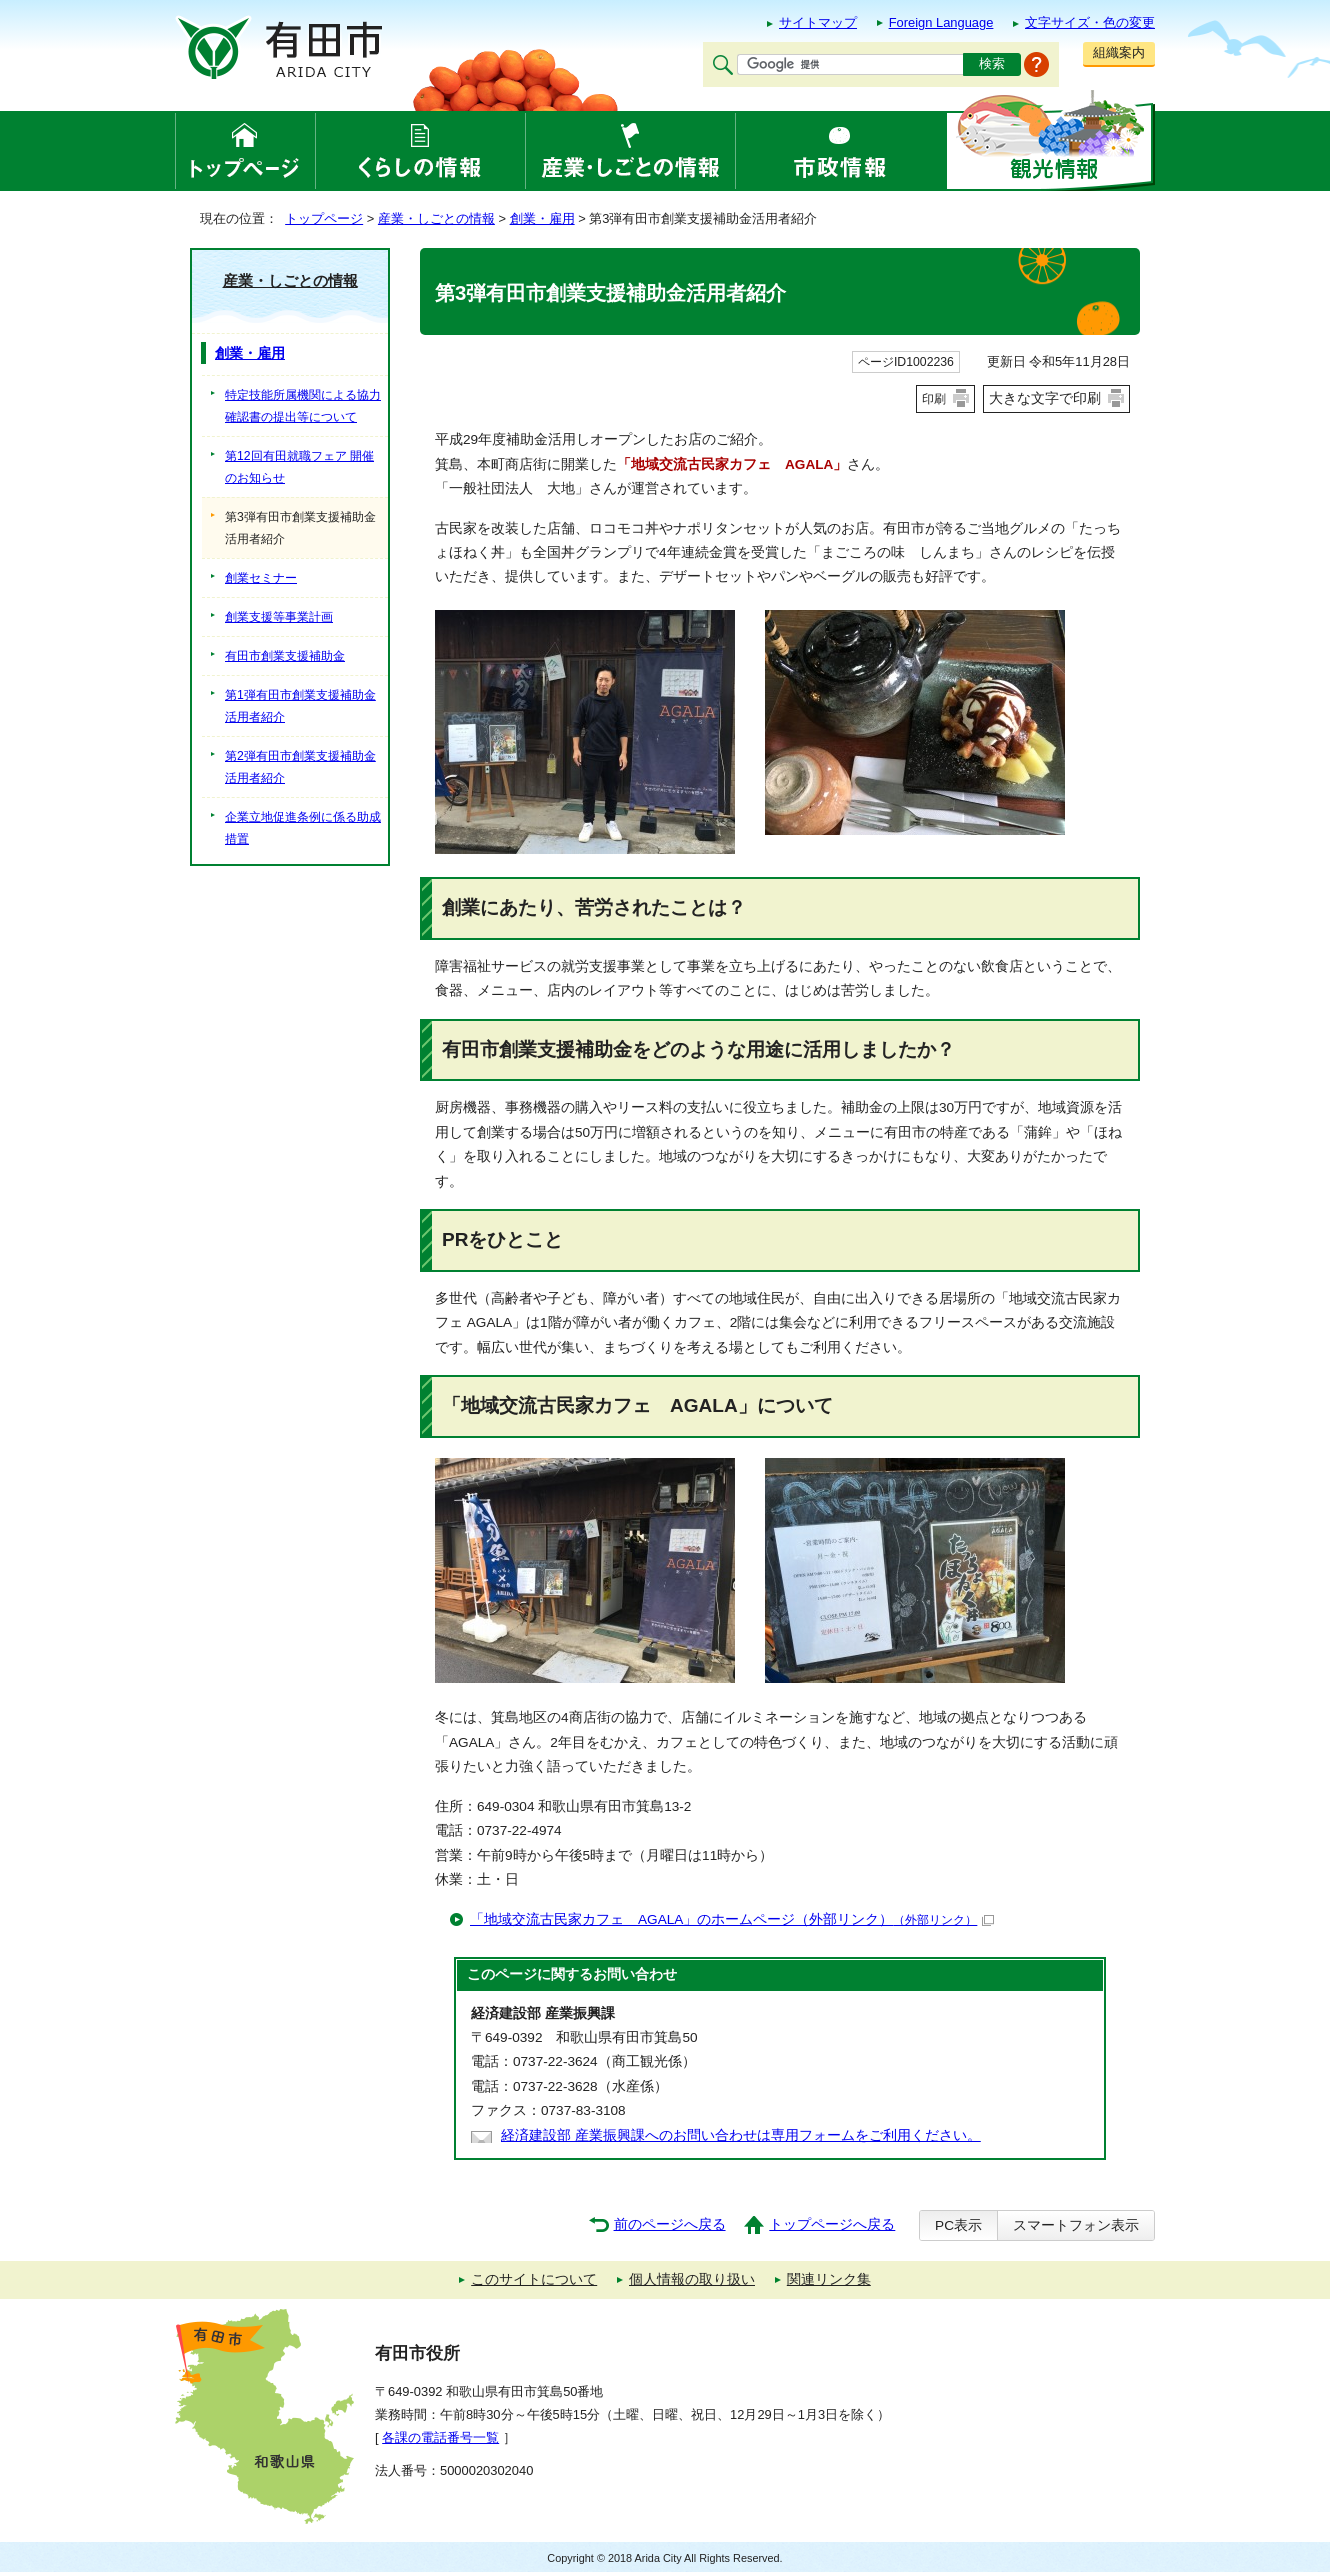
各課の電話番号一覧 (440, 2437)
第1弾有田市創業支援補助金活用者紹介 (300, 706)
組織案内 (1119, 52)
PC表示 (958, 2225)
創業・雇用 (542, 218)
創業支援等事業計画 (279, 617)
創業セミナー (261, 578)
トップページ (324, 218)
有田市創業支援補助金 (285, 656)
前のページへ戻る (670, 2224)
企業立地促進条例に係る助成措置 (303, 828)
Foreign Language (941, 22)
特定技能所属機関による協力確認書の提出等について (303, 406)
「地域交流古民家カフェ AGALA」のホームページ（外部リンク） (732, 1919)
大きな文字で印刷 (1045, 398)
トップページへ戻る (832, 2224)
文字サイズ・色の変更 (1090, 22)
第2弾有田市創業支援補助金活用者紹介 (300, 767)
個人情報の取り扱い (692, 2279)
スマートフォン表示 (1076, 2225)
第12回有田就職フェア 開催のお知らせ (299, 467)
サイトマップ (818, 22)
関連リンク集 (829, 2279)
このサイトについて (534, 2279)
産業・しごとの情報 (436, 218)
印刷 (934, 399)
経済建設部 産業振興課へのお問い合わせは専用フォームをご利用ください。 (741, 2135)
